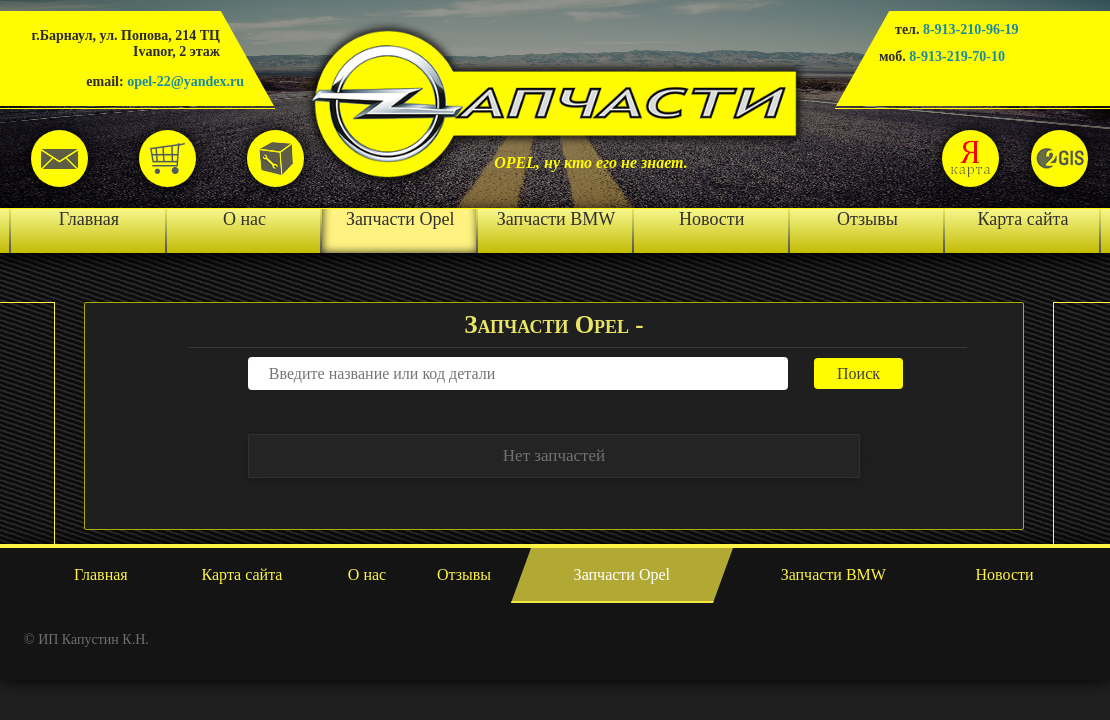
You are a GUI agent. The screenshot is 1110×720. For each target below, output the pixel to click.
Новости (711, 219)
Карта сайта (1023, 219)
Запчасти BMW (556, 219)
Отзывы (867, 219)
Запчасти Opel (400, 219)
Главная (89, 219)
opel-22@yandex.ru (185, 81)
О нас (244, 219)
